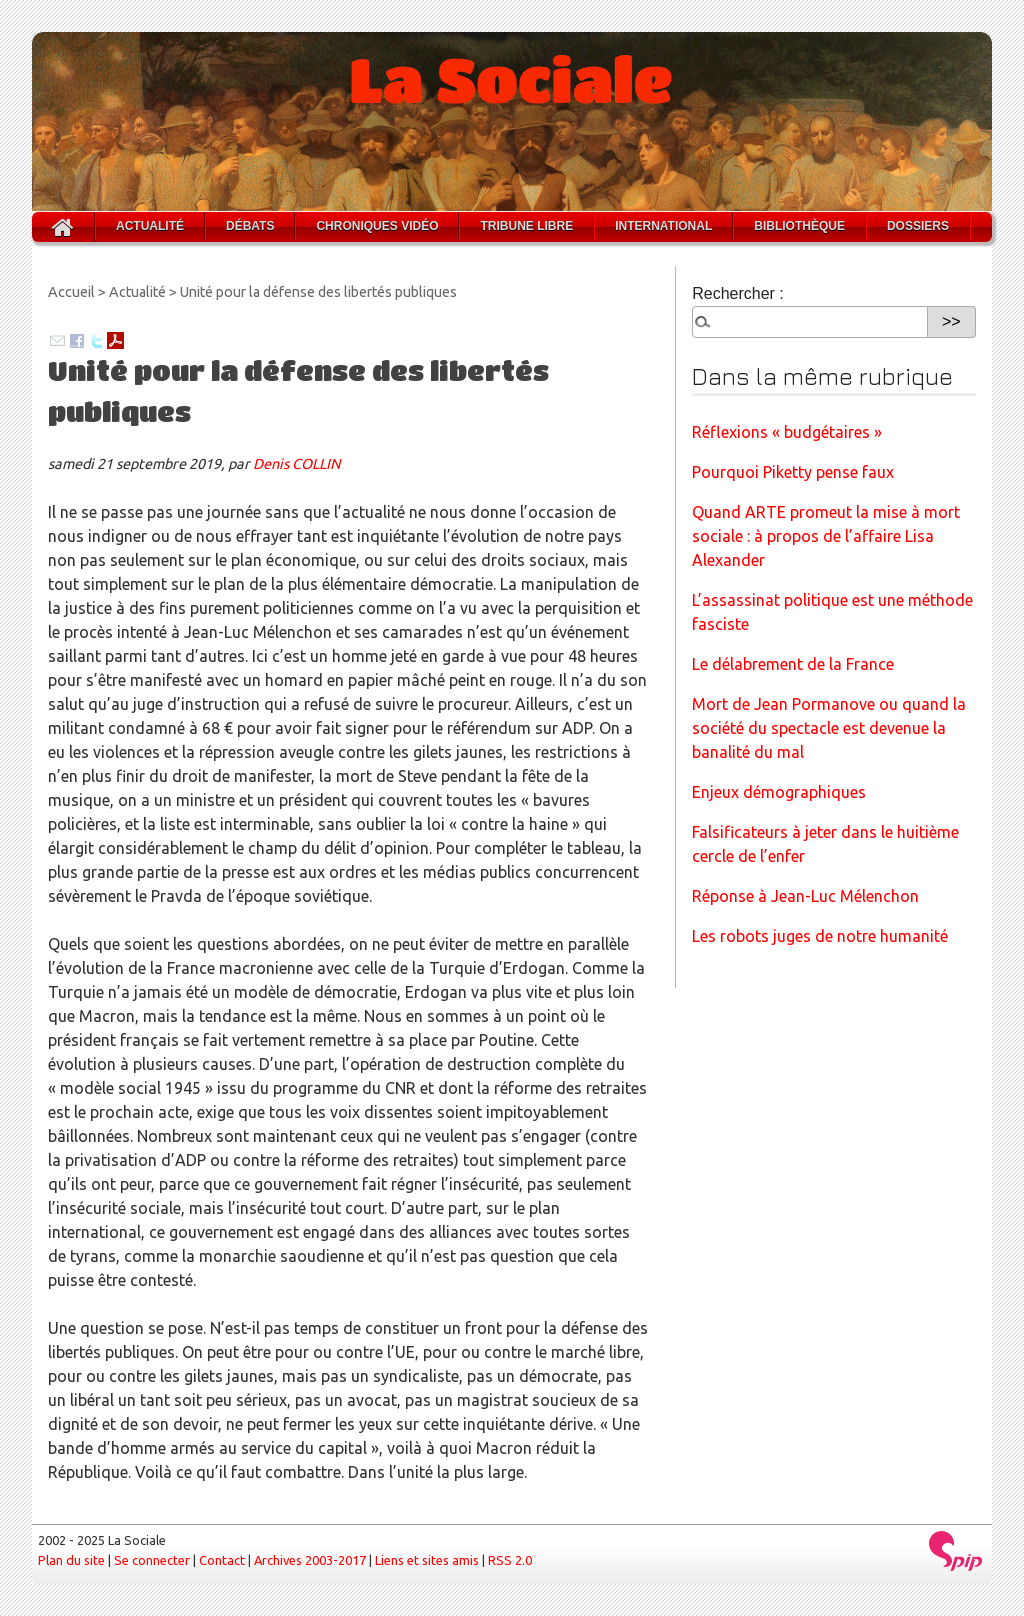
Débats (250, 226)
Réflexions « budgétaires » (787, 432)
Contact (222, 1560)
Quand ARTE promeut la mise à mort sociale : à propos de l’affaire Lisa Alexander (826, 536)
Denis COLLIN (296, 464)
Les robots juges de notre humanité (820, 936)
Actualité (150, 226)
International (663, 226)
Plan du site (71, 1560)
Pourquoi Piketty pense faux (793, 472)
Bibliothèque (799, 226)
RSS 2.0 (510, 1560)
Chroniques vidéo (377, 226)
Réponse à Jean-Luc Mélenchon (805, 896)
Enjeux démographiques (779, 792)
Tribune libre (526, 226)
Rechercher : (738, 293)
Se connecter (152, 1560)
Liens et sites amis (427, 1560)
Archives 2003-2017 (310, 1560)
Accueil (71, 292)
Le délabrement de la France (793, 664)
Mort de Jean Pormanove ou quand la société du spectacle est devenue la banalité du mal (829, 728)
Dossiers (918, 226)
